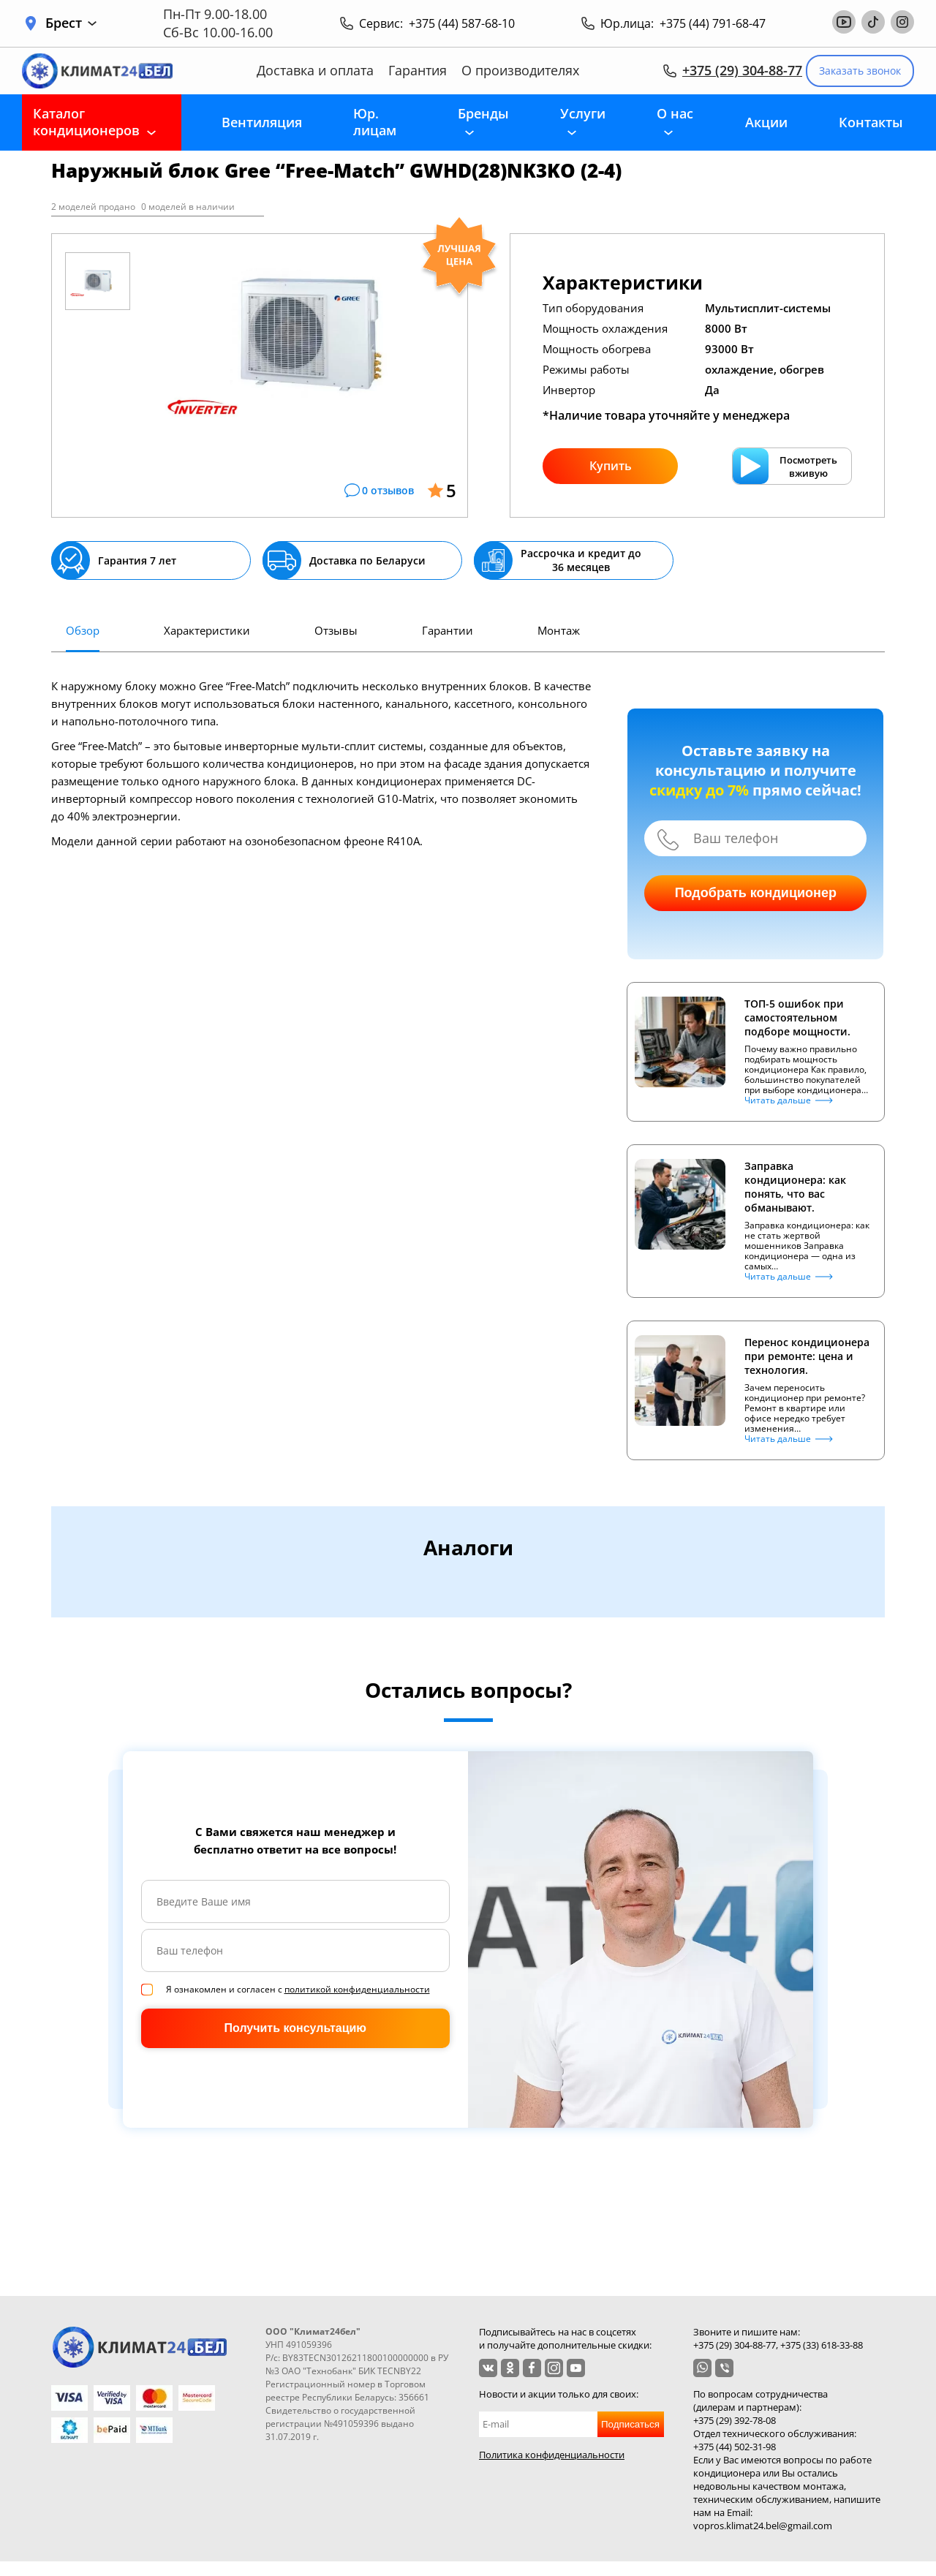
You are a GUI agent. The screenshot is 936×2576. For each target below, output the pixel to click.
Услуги (582, 113)
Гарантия (417, 70)
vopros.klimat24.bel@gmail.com (762, 2525)
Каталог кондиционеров (86, 122)
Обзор (82, 630)
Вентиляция (262, 122)
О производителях (520, 70)
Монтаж (558, 630)
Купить (610, 466)
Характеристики (207, 630)
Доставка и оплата (315, 70)
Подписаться (630, 2424)
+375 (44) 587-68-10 (462, 23)
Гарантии (447, 630)
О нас (675, 113)
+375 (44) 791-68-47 (713, 23)
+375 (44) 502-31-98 (734, 2446)
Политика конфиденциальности (551, 2454)
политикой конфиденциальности (357, 1989)
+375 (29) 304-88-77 (742, 70)
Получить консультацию (295, 2028)
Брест (71, 23)
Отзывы (336, 630)
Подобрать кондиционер (756, 892)
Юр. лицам (374, 122)
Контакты (871, 122)
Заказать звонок (860, 71)
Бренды (483, 113)
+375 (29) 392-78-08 (734, 2420)
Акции (766, 122)
